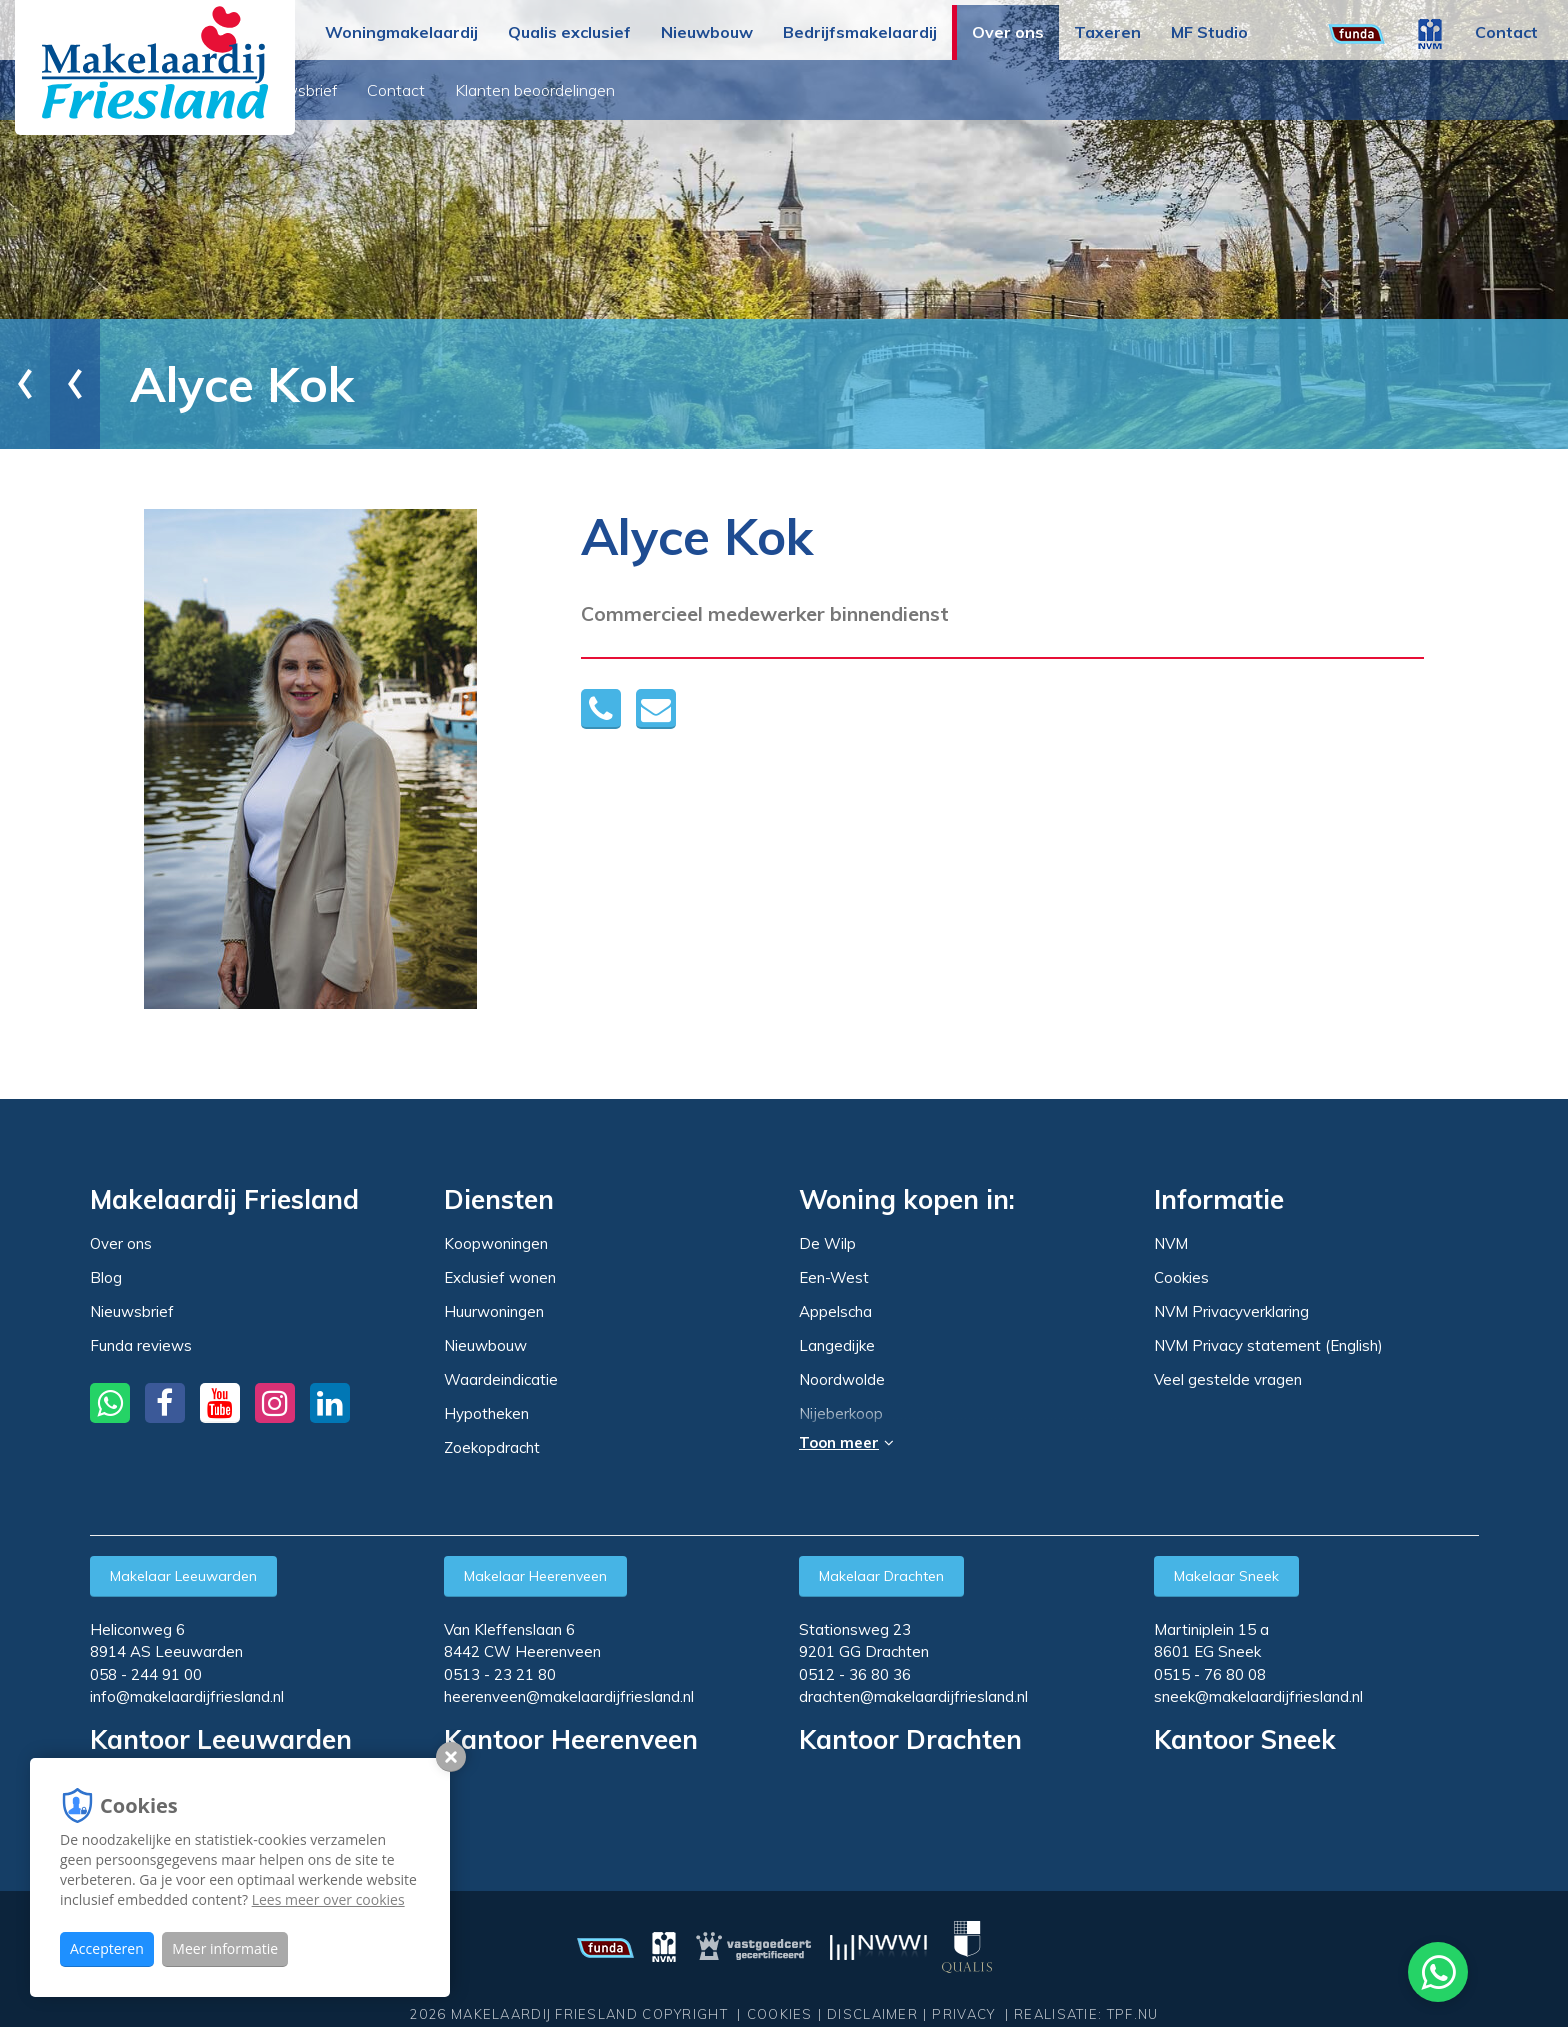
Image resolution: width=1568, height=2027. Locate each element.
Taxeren (1107, 32)
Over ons (1008, 32)
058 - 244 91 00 (146, 1674)
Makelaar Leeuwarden (183, 1576)
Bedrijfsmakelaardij (860, 32)
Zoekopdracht (492, 1447)
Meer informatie (225, 1948)
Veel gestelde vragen (1228, 1379)
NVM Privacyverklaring (1231, 1311)
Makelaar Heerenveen (535, 1576)
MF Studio (1209, 32)
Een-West (834, 1278)
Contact (1506, 32)
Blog (435, 90)
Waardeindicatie (501, 1379)
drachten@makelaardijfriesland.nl (913, 1696)
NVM (1171, 1243)
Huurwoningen (494, 1311)
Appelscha (835, 1312)
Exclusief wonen (500, 1277)
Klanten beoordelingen (765, 90)
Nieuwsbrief (524, 90)
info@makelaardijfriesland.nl (187, 1696)
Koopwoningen (496, 1243)
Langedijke (837, 1346)
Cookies (1181, 1277)
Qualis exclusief (569, 32)
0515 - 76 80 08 (1210, 1674)
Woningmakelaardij (401, 32)
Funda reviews (141, 1345)
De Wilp (827, 1244)
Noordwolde (842, 1380)
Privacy (963, 2014)
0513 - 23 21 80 (500, 1674)
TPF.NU (1133, 2014)
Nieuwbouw (707, 32)
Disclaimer (872, 2014)
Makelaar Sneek (1226, 1576)
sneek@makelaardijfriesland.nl (1258, 1696)
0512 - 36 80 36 (855, 1674)
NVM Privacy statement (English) (1268, 1345)
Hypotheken (486, 1413)
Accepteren (107, 1948)
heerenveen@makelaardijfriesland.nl (569, 1696)
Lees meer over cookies (328, 1899)
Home (65, 383)
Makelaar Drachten (881, 1576)
